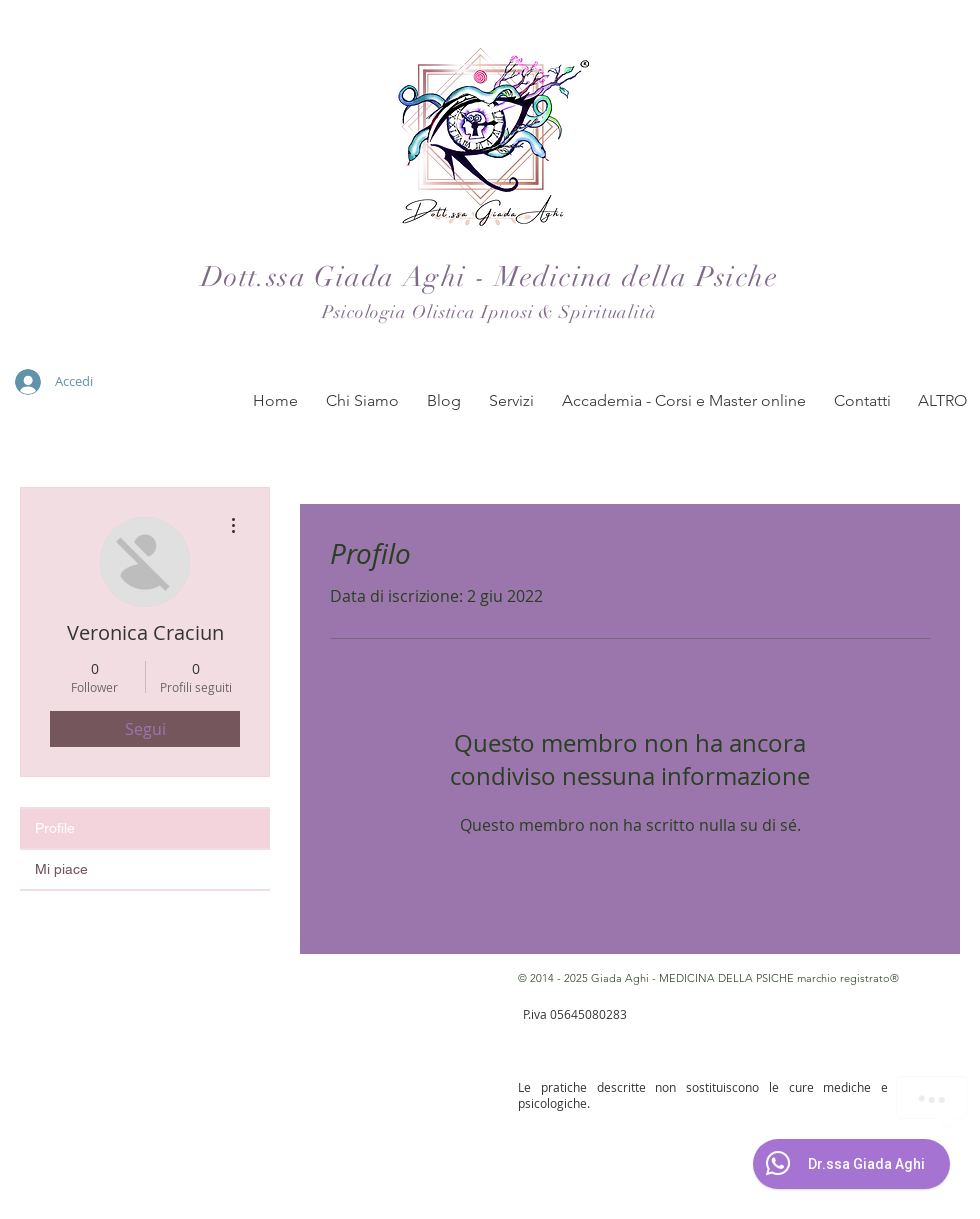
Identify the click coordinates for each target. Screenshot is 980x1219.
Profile (55, 828)
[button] (362, 401)
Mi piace (61, 869)
